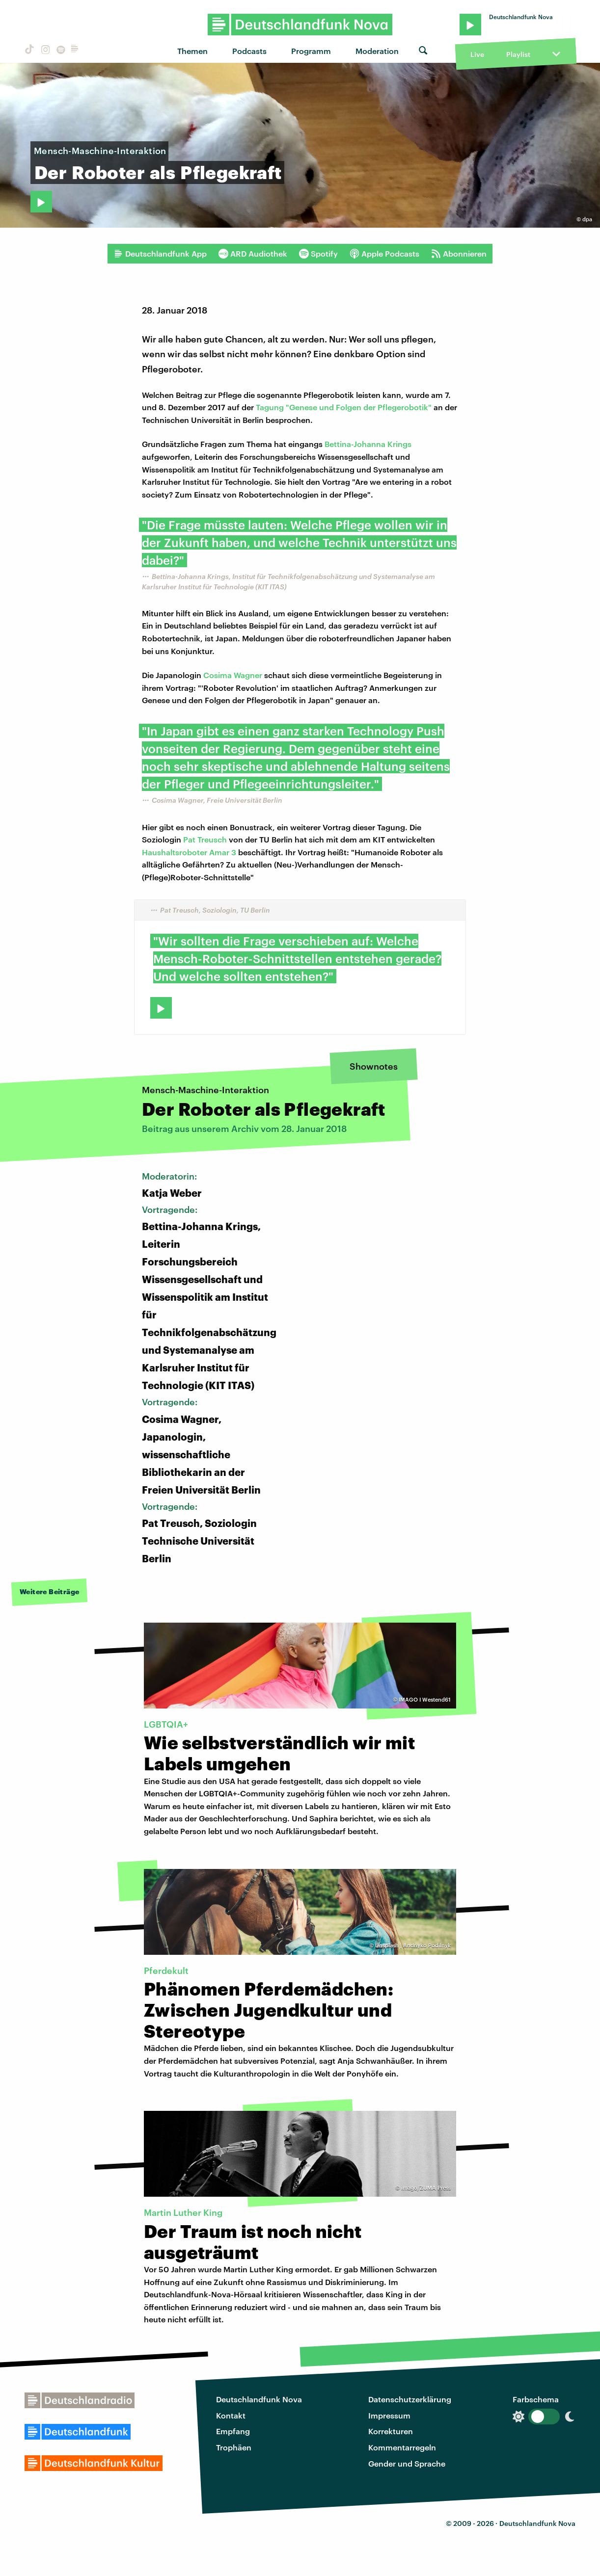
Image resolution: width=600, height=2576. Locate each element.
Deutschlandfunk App (160, 254)
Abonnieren (459, 254)
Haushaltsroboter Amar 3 (189, 852)
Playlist (518, 54)
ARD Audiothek (252, 254)
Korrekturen (390, 2431)
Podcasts (249, 50)
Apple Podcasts (384, 254)
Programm (311, 50)
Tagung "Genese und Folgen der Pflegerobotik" (344, 407)
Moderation (377, 50)
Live (477, 54)
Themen (192, 50)
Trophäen (233, 2447)
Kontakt (230, 2415)
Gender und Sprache (406, 2463)
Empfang (233, 2431)
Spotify (318, 254)
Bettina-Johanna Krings (368, 443)
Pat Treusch (205, 839)
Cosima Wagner (232, 675)
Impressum (389, 2415)
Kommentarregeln (402, 2447)
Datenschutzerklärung (409, 2399)
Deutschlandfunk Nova (259, 2399)
